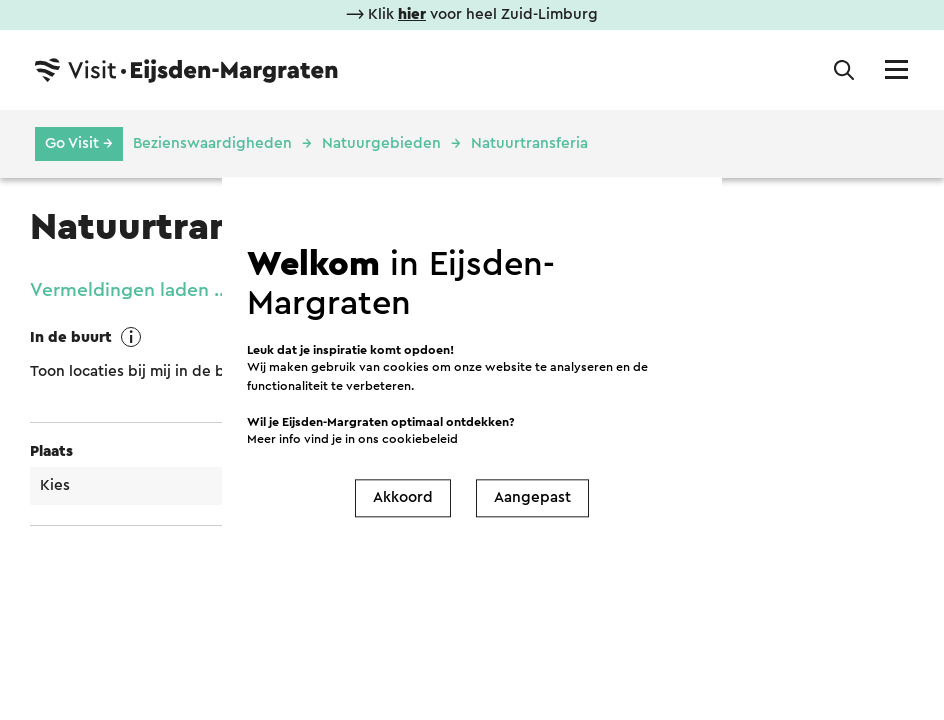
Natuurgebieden (381, 143)
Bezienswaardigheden (212, 143)
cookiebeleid (420, 439)
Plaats (51, 451)
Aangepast (532, 497)
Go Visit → (79, 143)
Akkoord (403, 497)
